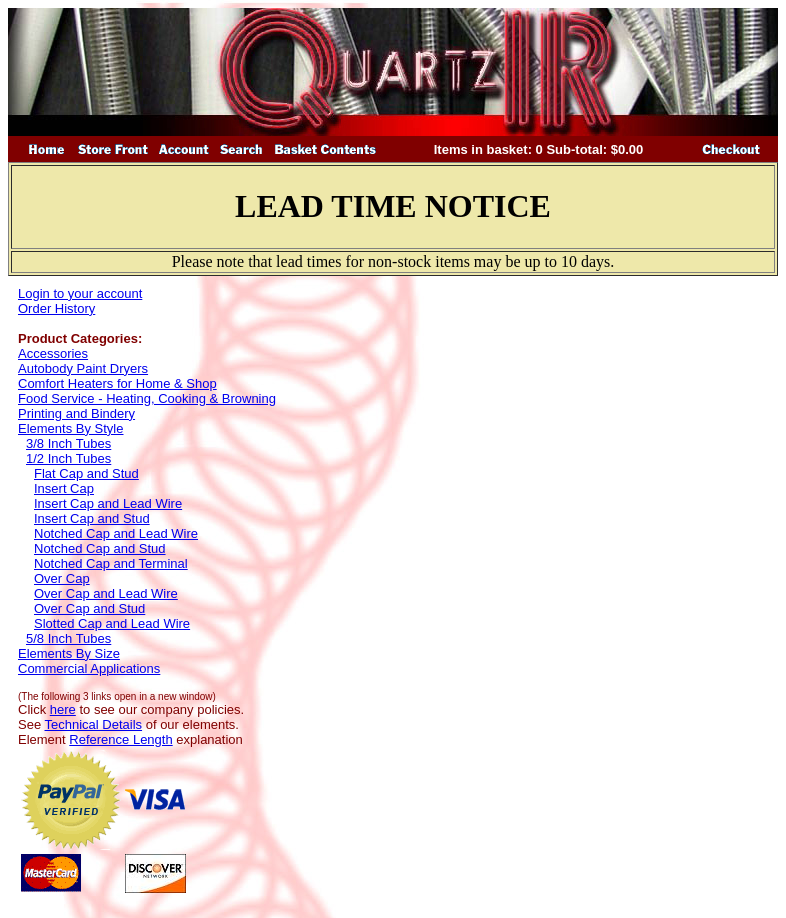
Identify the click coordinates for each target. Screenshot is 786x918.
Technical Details (94, 724)
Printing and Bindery (76, 413)
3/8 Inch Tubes (68, 443)
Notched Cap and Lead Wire (116, 533)
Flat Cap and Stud (86, 473)
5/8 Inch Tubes (68, 638)
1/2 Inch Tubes (68, 458)
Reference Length (120, 739)
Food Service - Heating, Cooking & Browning (147, 398)
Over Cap (62, 578)
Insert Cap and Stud (92, 518)
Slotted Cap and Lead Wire (112, 623)
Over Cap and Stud (89, 608)
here (63, 709)
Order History (56, 308)
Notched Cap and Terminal (111, 563)
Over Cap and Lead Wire (106, 593)
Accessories (53, 353)
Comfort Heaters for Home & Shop (117, 383)
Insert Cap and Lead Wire (108, 503)
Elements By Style (71, 428)
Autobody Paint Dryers (83, 368)
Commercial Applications (89, 668)
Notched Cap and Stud (100, 548)
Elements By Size (69, 653)
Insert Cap (64, 488)
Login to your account (80, 293)
